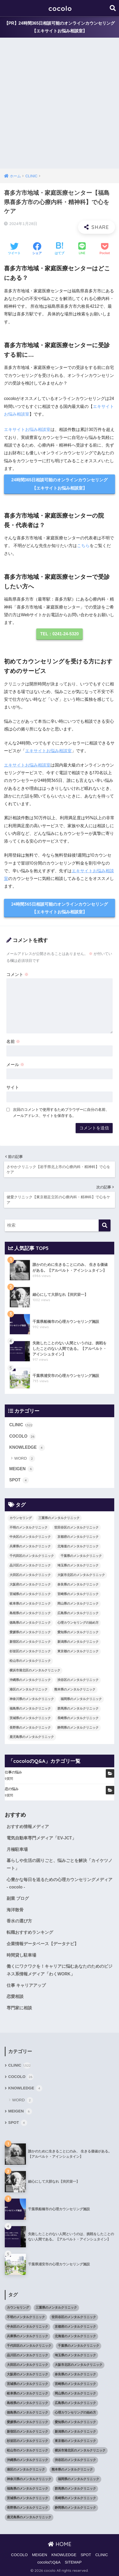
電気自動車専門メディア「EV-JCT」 (41, 1838)
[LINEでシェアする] (82, 249)
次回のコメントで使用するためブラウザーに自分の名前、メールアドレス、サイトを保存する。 (61, 1112)
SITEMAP (73, 2562)
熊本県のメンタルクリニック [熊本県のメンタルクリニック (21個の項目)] (74, 1689)
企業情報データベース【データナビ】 (43, 1943)
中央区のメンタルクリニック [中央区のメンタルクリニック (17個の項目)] (30, 1537)
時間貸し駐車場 (21, 1955)
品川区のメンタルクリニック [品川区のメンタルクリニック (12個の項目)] (30, 1565)
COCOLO (22, 1436)
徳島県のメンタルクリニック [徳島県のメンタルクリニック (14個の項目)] (30, 1622)
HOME (59, 2544)
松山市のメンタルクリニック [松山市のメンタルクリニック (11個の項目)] (30, 1661)
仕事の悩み (13, 1772)
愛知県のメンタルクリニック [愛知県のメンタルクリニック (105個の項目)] (78, 1632)
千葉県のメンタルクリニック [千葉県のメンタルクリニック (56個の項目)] (81, 1556)
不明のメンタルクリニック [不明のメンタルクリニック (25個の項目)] (29, 1527)
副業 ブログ (18, 1898)
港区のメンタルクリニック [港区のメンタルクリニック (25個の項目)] (29, 1689)
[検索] (105, 1225)
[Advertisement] (59, 106)
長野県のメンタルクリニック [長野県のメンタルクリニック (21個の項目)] (30, 1727)
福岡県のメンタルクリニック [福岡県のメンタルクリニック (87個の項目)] (81, 1699)
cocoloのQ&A (49, 2562)
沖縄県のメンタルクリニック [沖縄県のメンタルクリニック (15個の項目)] (30, 1680)
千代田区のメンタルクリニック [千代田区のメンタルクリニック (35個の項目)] (32, 1556)
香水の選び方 (19, 1921)
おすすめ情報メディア (28, 1826)
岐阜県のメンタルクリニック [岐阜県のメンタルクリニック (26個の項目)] (30, 1603)
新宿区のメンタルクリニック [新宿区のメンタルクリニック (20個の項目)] (30, 1642)
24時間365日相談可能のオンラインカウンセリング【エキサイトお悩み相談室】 (59, 484)
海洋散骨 (15, 1910)
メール (15, 1064)
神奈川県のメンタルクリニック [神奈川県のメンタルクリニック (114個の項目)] (32, 1699)
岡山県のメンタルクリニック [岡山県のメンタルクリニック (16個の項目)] (78, 1603)
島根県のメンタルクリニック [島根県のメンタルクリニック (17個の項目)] (30, 1613)
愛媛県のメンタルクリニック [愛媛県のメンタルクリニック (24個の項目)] (30, 1632)
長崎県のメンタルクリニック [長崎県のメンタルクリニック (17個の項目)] (78, 1718)
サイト (12, 1087)
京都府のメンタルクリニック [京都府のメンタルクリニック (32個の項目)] (78, 1537)
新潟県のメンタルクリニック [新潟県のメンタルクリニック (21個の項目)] (78, 1642)
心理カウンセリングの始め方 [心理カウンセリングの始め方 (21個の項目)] (78, 1622)
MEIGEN (21, 1469)
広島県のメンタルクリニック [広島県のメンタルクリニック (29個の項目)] (78, 1613)
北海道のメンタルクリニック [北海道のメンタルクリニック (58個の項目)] (78, 1546)
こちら (83, 545)
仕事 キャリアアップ (26, 1985)
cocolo (60, 8)
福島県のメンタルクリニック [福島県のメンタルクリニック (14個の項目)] (30, 1708)
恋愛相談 (15, 1996)
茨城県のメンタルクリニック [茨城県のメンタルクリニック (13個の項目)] (30, 1718)
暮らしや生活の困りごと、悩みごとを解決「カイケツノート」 (59, 1864)
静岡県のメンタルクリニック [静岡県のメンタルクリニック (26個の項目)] (78, 1727)
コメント (17, 974)
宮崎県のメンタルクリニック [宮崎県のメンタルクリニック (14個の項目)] (78, 1594)
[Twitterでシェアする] (14, 249)
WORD (24, 1458)
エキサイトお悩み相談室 (27, 429)
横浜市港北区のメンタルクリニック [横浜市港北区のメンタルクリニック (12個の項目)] (35, 1670)
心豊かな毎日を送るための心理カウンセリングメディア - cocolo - (59, 1883)
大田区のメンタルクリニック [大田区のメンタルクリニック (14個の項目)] (30, 1575)
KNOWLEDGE (27, 1448)
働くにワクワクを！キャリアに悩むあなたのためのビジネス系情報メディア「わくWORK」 (59, 1970)
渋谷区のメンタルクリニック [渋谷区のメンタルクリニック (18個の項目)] (78, 1680)
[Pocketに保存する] (104, 249)
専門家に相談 (19, 2008)
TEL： (59, 634)
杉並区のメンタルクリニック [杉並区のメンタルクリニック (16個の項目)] (30, 1651)
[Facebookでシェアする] (37, 249)
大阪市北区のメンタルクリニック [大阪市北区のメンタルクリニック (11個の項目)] (81, 1575)
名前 (13, 1041)
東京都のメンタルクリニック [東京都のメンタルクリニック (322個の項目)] (78, 1651)
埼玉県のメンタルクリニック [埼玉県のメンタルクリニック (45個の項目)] (78, 1565)
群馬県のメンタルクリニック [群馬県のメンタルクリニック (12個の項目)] (78, 1708)
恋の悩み (12, 1789)
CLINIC (21, 1425)
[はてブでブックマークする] (59, 249)
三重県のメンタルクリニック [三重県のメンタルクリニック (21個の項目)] (59, 1518)
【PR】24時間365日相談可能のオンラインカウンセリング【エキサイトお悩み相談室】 (59, 27)
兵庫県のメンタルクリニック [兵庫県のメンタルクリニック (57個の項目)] (30, 1546)
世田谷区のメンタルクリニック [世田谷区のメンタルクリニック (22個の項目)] (76, 1527)
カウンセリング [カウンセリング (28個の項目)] (21, 1518)
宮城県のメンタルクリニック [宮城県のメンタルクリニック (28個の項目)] (30, 1594)
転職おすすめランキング (30, 1932)
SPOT (19, 1480)
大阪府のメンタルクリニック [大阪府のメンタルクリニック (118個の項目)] (30, 1584)
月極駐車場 (17, 1849)
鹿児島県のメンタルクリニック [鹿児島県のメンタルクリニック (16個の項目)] (32, 1737)
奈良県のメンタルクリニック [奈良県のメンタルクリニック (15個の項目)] (78, 1584)
